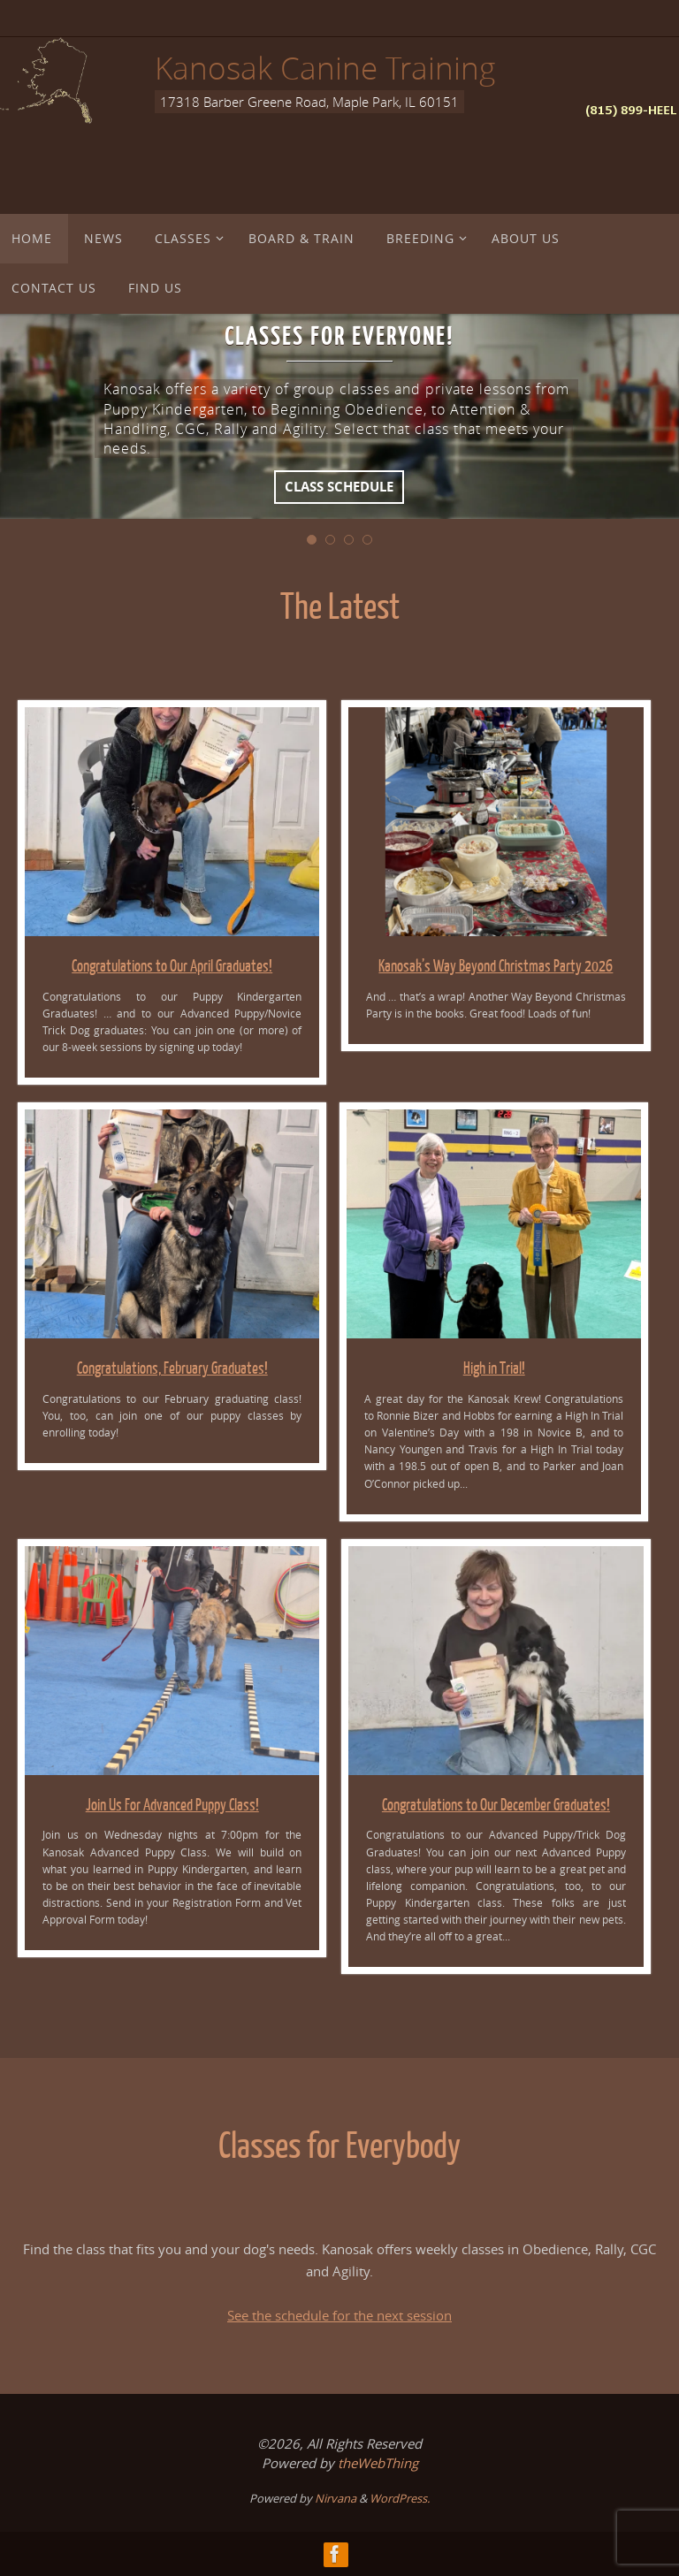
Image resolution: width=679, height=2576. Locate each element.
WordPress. (400, 2498)
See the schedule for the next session (339, 2315)
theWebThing (378, 2463)
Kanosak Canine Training (325, 67)
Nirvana (335, 2498)
